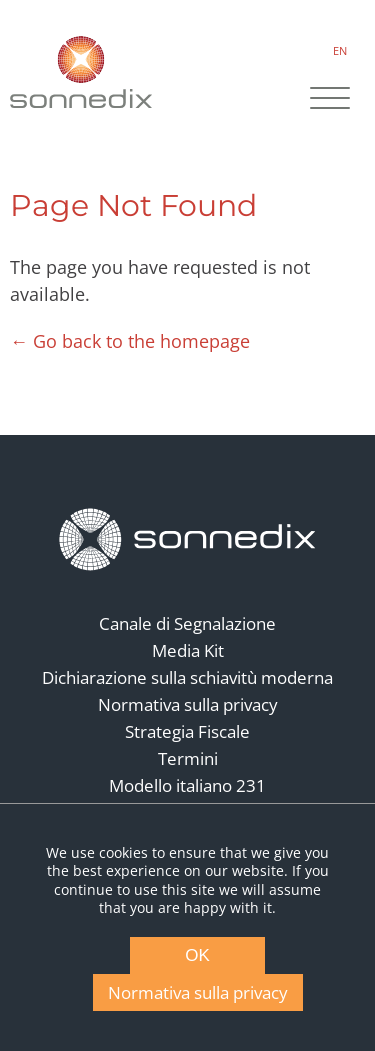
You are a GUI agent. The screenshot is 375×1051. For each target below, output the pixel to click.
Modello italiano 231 (187, 785)
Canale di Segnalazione (187, 623)
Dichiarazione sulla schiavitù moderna (187, 677)
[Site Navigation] (330, 100)
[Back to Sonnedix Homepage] (81, 71)
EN (340, 50)
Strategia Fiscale (187, 731)
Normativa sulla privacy (188, 704)
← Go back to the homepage (130, 341)
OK (197, 955)
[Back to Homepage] (188, 540)
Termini (188, 758)
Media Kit (188, 650)
